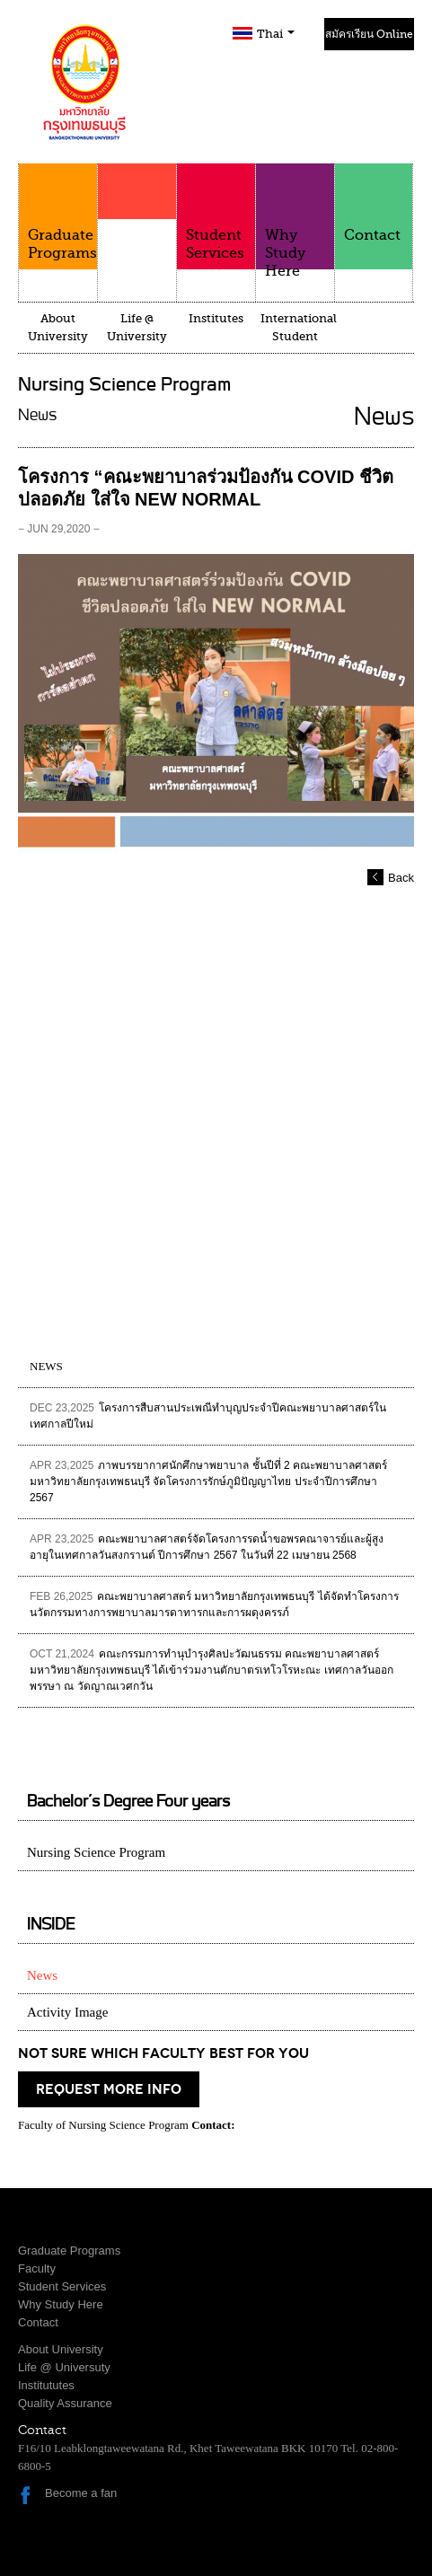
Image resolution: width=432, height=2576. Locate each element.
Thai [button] (276, 33)
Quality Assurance (65, 2403)
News (42, 1975)
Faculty (137, 226)
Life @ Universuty (64, 2367)
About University (58, 327)
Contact (374, 203)
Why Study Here (295, 221)
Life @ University (137, 327)
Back (401, 877)
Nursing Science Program (96, 1852)
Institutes (216, 318)
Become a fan (81, 2493)
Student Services (216, 212)
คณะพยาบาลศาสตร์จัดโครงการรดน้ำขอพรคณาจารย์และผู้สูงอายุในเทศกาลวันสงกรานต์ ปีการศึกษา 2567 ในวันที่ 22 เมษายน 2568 (207, 1547)
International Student (297, 327)
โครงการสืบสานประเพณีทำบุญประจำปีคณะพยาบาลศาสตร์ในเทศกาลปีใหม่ (208, 1416)
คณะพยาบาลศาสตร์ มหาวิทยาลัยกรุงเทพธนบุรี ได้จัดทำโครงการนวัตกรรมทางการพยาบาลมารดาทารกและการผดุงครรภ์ (214, 1604)
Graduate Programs (58, 212)
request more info (108, 2089)
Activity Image (67, 2012)
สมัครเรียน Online (369, 34)
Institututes (46, 2385)
